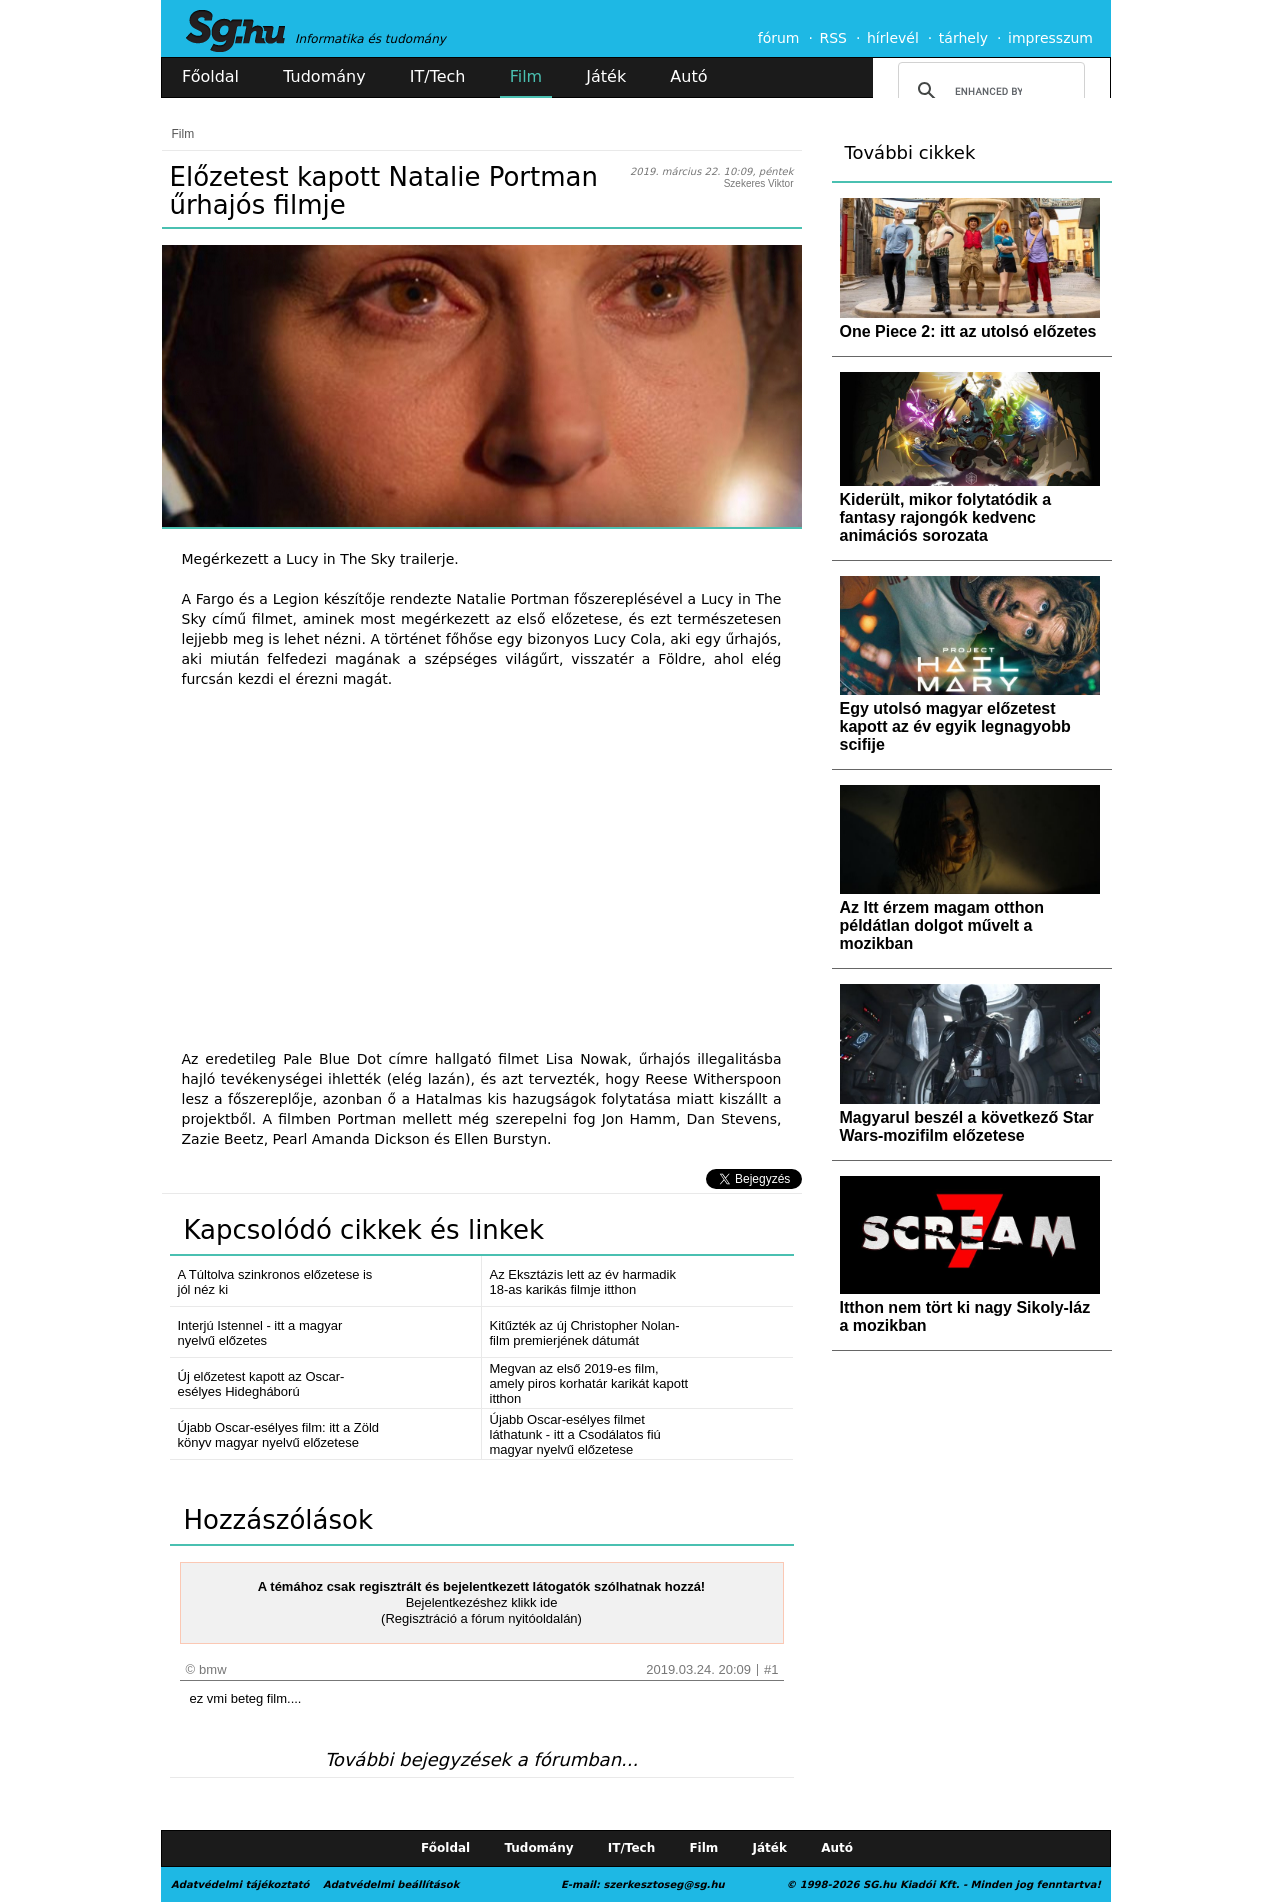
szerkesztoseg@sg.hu (664, 1884)
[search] (988, 91)
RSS (833, 38)
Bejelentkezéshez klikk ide (482, 1602)
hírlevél (893, 38)
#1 (771, 1669)
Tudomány (324, 76)
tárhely (963, 38)
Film (526, 76)
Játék (606, 76)
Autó (688, 76)
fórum (779, 38)
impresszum (1050, 38)
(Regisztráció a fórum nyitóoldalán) (481, 1618)
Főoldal (210, 76)
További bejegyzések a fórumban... (481, 1759)
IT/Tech (438, 76)
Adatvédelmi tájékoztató (240, 1884)
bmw (212, 1669)
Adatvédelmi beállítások (391, 1884)
